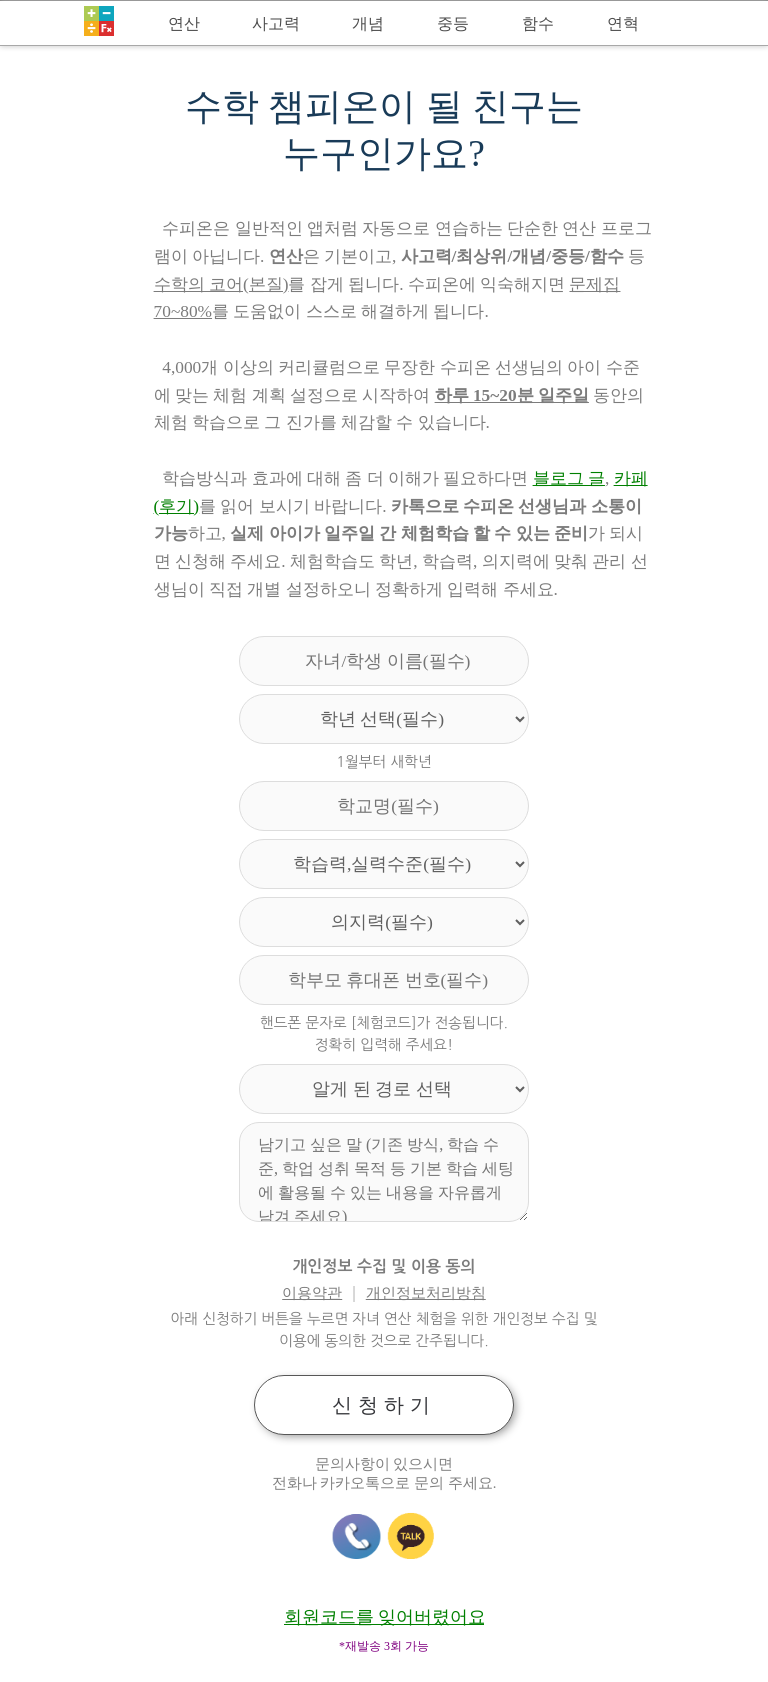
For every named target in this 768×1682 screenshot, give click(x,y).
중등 (453, 23)
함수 (538, 23)
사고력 (276, 23)
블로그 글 (569, 478)
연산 (184, 23)
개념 (368, 23)
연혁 (623, 23)
